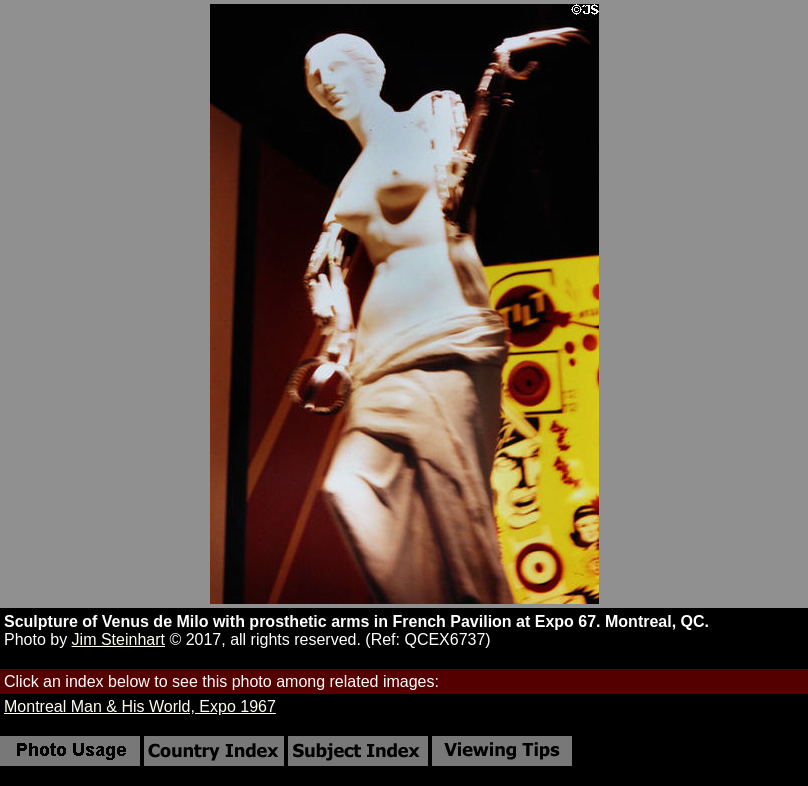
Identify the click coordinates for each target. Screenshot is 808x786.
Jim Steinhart (118, 639)
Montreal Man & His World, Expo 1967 (140, 706)
